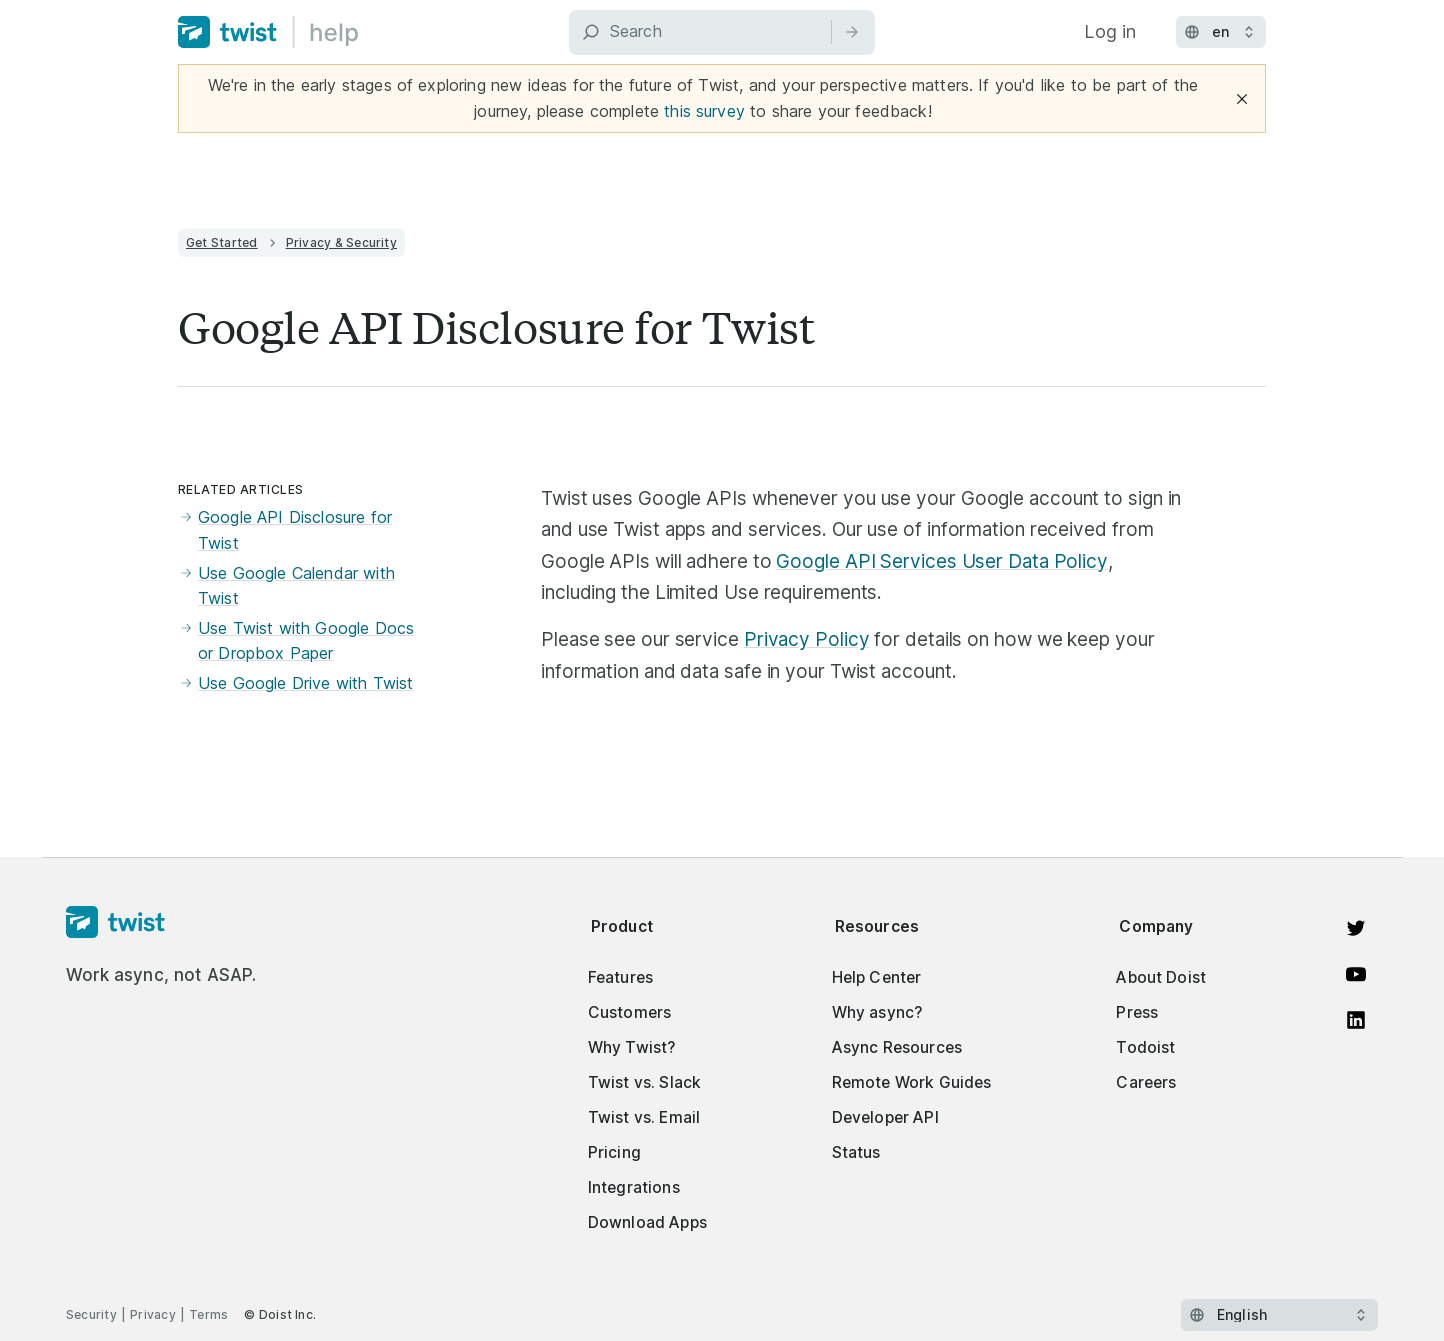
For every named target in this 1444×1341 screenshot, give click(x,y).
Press (1137, 1012)
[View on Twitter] (1356, 928)
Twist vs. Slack (644, 1082)
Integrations (634, 1187)
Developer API (885, 1117)
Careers (1146, 1082)
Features (620, 977)
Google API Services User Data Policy (942, 561)
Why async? (877, 1012)
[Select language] (1279, 1315)
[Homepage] (161, 923)
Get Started (222, 242)
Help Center (877, 977)
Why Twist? (632, 1047)
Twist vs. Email (644, 1117)
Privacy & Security (341, 242)
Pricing (614, 1152)
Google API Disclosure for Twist (285, 530)
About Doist (1161, 977)
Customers (629, 1012)
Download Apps (647, 1222)
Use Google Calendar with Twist (286, 586)
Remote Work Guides (912, 1082)
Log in (1110, 31)
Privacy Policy (807, 639)
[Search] (722, 32)
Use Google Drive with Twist (295, 684)
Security (91, 1314)
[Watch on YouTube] (1356, 974)
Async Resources (897, 1047)
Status (856, 1152)
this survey (704, 111)
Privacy (153, 1314)
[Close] (1242, 99)
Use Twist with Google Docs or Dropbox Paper (296, 641)
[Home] (268, 32)
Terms (208, 1314)
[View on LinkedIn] (1356, 1020)
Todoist (1145, 1047)
